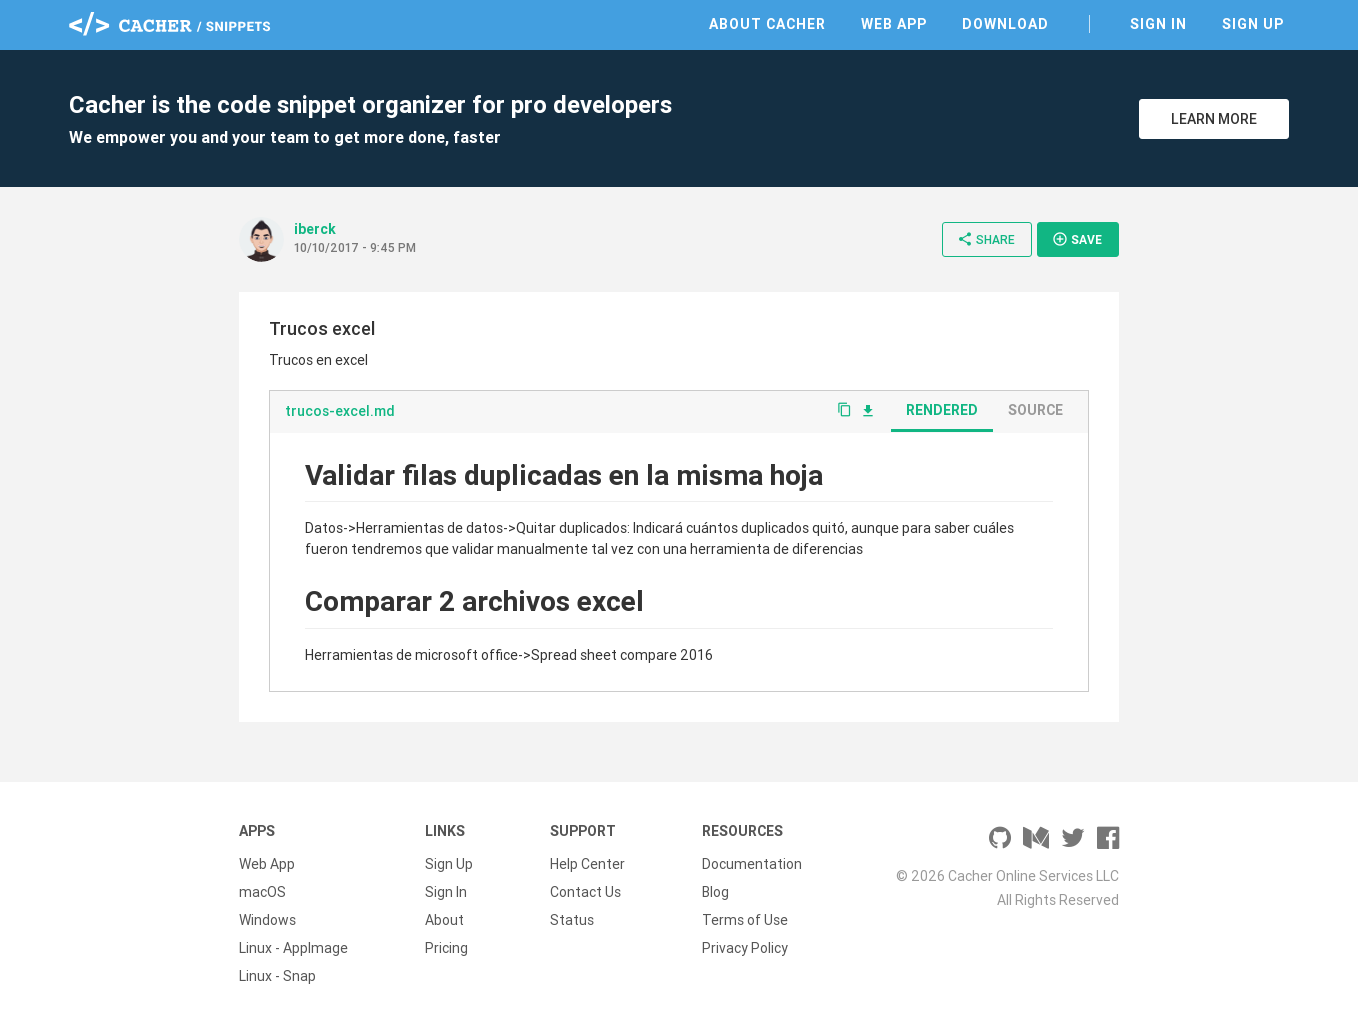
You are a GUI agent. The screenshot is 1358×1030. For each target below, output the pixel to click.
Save (1077, 239)
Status (572, 920)
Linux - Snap (277, 976)
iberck (315, 229)
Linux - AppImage (293, 948)
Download (1005, 24)
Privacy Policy (745, 948)
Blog (715, 892)
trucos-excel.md (340, 411)
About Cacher (767, 24)
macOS (262, 892)
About (444, 920)
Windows (267, 920)
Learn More (1214, 119)
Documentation (752, 864)
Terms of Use (745, 920)
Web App (894, 24)
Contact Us (585, 892)
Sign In (1158, 24)
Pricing (446, 948)
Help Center (587, 864)
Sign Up (1253, 24)
